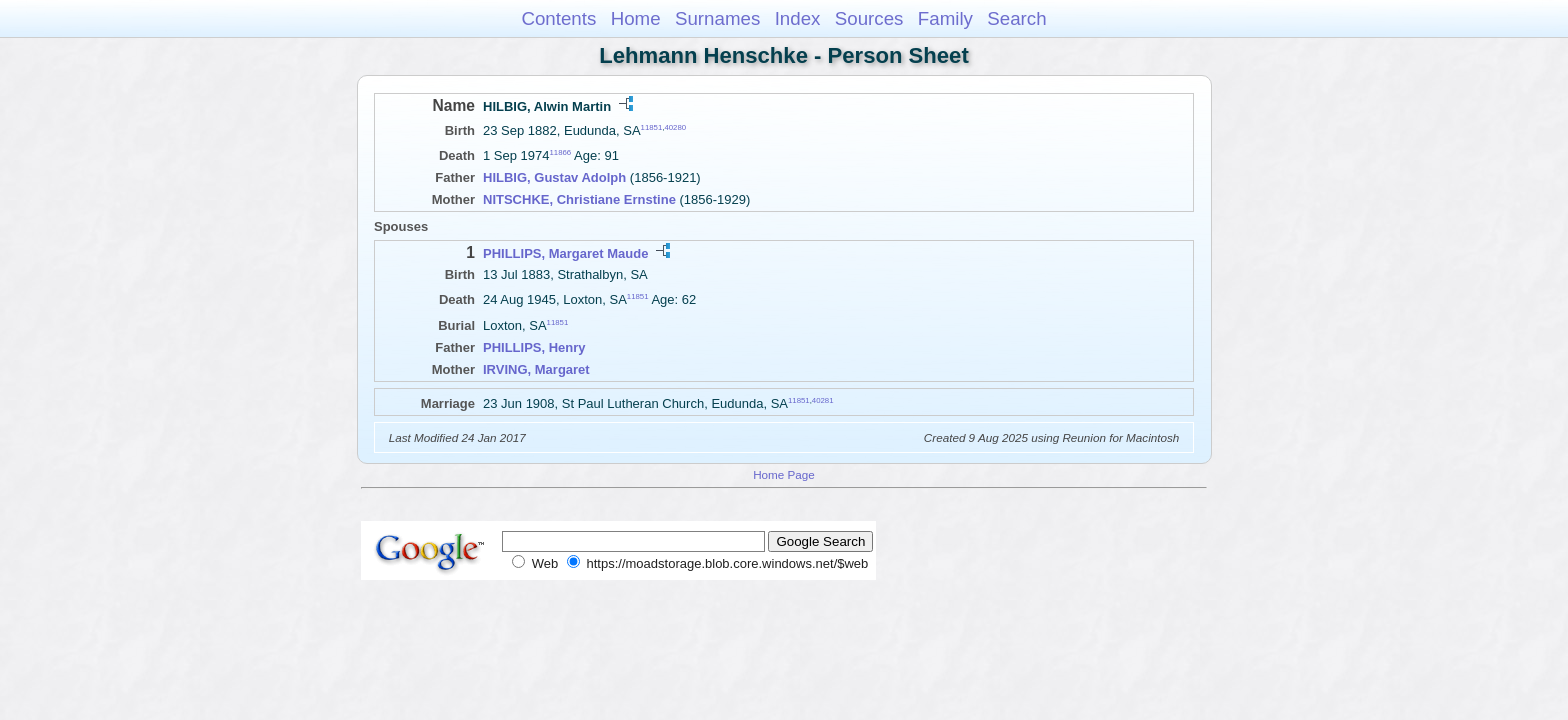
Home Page (784, 474)
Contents (558, 18)
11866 (561, 152)
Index (798, 18)
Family (945, 18)
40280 (675, 127)
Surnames (717, 18)
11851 (652, 127)
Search (1016, 18)
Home (636, 18)
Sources (869, 18)
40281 (823, 399)
